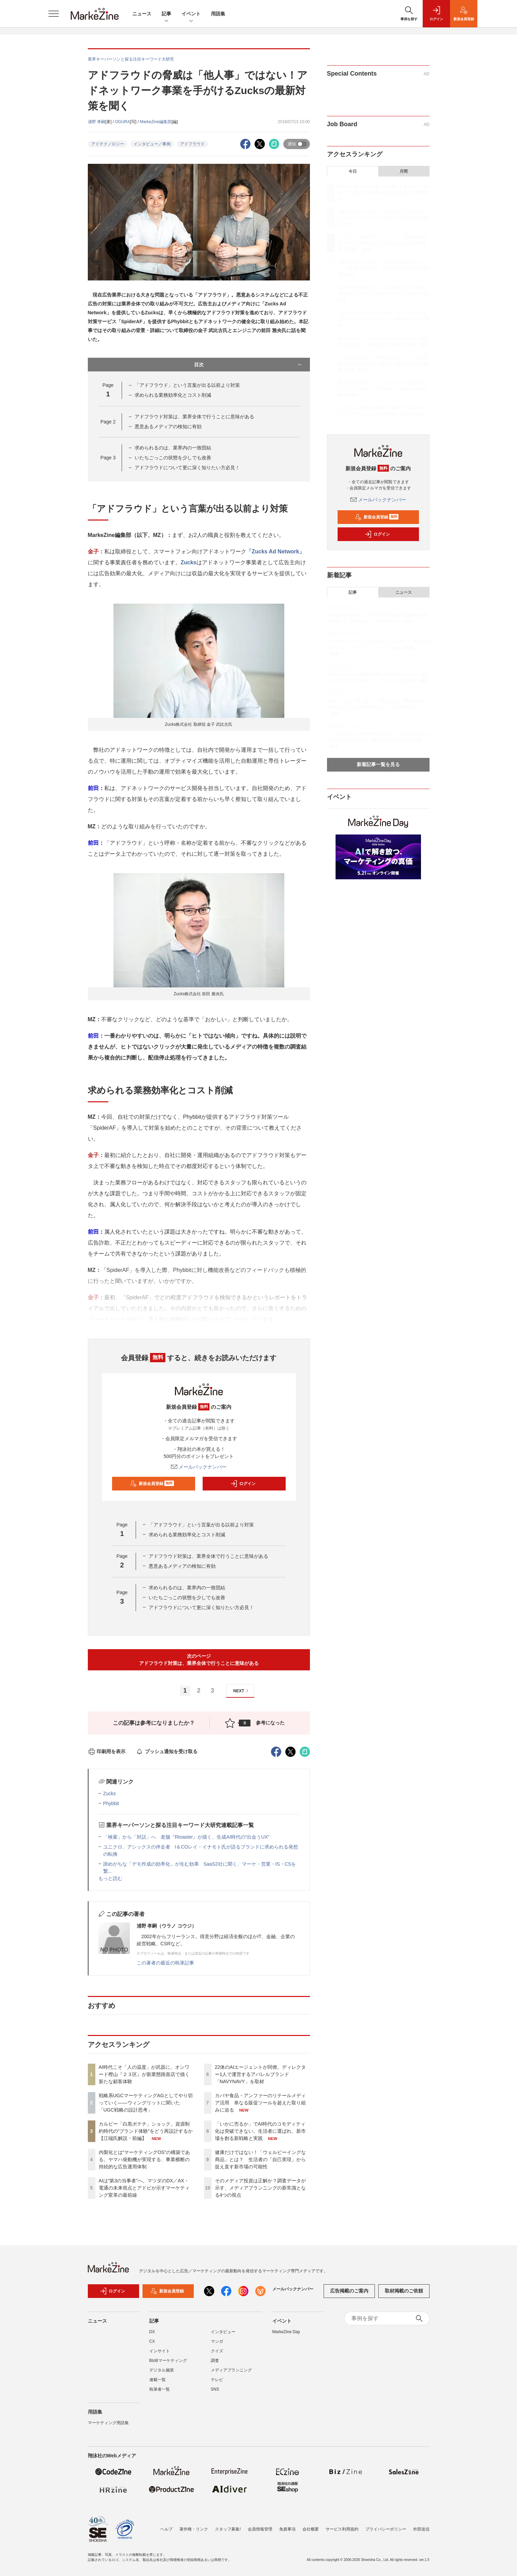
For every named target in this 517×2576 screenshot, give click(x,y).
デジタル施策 (161, 2370)
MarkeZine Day (286, 2331)
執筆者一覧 (159, 2389)
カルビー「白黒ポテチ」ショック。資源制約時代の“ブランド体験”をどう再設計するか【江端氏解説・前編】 (146, 2131)
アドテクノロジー (107, 144)
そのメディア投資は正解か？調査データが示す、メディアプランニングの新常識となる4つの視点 (260, 2188)
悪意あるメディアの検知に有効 (168, 426)
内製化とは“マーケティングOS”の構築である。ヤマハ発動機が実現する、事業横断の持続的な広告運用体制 (144, 2159)
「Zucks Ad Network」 (275, 551)
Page (107, 421)
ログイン (243, 1483)
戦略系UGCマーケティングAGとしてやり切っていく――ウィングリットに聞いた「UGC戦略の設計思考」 (146, 2103)
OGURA (122, 121)
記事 (166, 14)
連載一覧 (157, 2379)
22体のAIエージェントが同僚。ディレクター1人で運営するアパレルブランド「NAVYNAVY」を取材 (260, 2074)
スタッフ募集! (228, 2529)
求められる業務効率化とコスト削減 (173, 395)
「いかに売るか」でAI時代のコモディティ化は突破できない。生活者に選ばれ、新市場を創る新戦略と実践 (260, 2131)
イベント (191, 14)
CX (152, 2341)
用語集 (218, 13)
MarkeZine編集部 (156, 121)
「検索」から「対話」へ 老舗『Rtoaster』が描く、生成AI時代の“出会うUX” (186, 1837)
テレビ (217, 2379)
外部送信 (421, 2529)
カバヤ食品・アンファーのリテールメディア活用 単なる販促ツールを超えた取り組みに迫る (260, 2103)
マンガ (217, 2341)
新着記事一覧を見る (378, 764)
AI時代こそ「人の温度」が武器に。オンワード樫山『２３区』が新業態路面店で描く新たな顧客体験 (144, 2074)
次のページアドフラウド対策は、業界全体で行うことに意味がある (199, 1659)
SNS (215, 2389)
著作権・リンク (193, 2529)
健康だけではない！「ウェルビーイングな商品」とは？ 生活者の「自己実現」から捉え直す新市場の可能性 (260, 2159)
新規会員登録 (152, 1483)
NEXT (241, 1691)
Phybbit (111, 1803)
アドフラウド (192, 144)
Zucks (188, 562)
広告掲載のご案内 (349, 2291)
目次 (248, 364)
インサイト (159, 2351)
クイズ (217, 2351)
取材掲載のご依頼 (404, 2291)
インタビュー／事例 (152, 144)
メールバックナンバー (199, 1467)
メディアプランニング (231, 2370)
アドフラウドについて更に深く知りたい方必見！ (187, 467)
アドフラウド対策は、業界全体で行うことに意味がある (194, 416)
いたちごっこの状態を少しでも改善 (173, 457)
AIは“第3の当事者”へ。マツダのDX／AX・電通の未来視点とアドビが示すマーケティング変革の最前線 (144, 2188)
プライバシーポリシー (385, 2529)
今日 (353, 171)
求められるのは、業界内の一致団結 (173, 447)
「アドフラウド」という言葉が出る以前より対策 (187, 385)
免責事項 (287, 2529)
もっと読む (110, 1878)
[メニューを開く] (53, 13)
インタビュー (223, 2331)
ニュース (141, 13)
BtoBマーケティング (168, 2360)
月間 (403, 171)
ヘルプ (166, 2529)
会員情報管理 (260, 2529)
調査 (215, 2360)
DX (152, 2331)
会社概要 (310, 2529)
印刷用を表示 (107, 1751)
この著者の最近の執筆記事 (165, 1963)
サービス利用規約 (342, 2529)
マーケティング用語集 (108, 2422)
